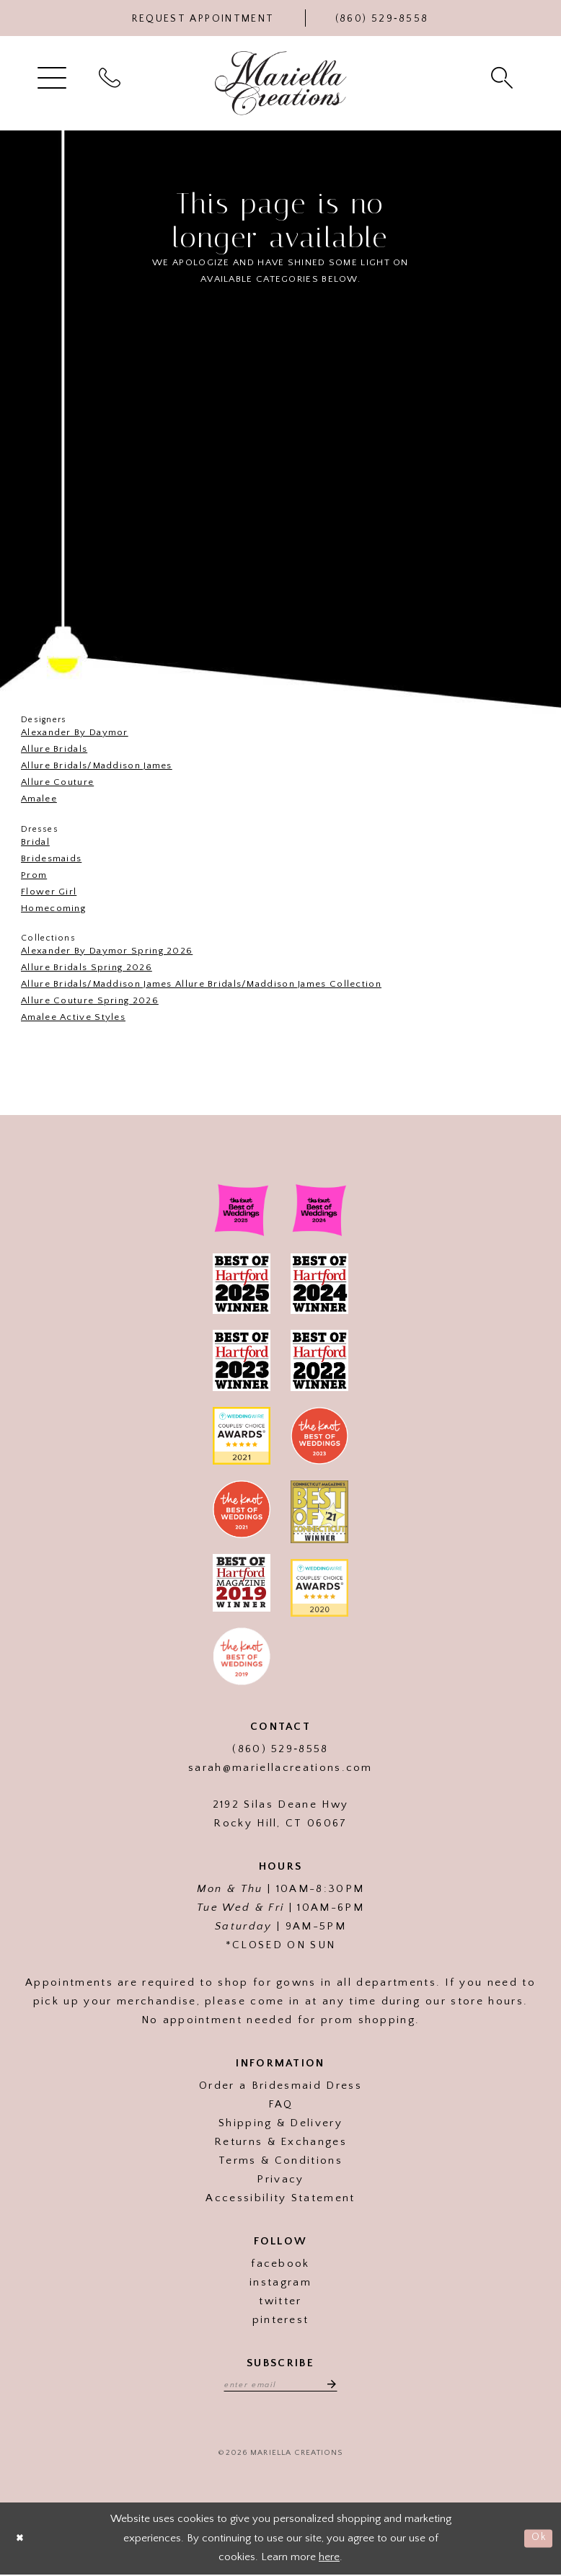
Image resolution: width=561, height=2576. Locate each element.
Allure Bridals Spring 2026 (86, 967)
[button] (53, 76)
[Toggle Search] (504, 76)
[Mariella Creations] (281, 83)
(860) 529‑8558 (280, 1749)
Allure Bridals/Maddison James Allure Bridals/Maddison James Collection (201, 984)
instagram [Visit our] (280, 2282)
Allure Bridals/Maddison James (96, 765)
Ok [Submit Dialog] (537, 2539)
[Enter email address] (280, 2385)
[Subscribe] (333, 2385)
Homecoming (53, 908)
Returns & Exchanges (280, 2142)
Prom (34, 875)
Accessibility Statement (280, 2198)
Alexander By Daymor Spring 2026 (107, 951)
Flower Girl (48, 892)
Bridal (35, 842)
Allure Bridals (54, 749)
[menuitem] (53, 76)
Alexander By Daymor (74, 732)
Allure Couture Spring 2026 (90, 1000)
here (329, 2558)
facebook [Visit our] (280, 2263)
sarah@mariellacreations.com (280, 1768)
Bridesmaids (51, 858)
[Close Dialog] (22, 2540)
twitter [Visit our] (280, 2301)
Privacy (280, 2179)
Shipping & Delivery (280, 2123)
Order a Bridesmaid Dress (280, 2085)
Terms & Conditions (280, 2160)
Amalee (39, 799)
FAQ (280, 2104)
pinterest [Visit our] (280, 2320)
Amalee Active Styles (73, 1017)
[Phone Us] (382, 18)
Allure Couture (57, 782)
